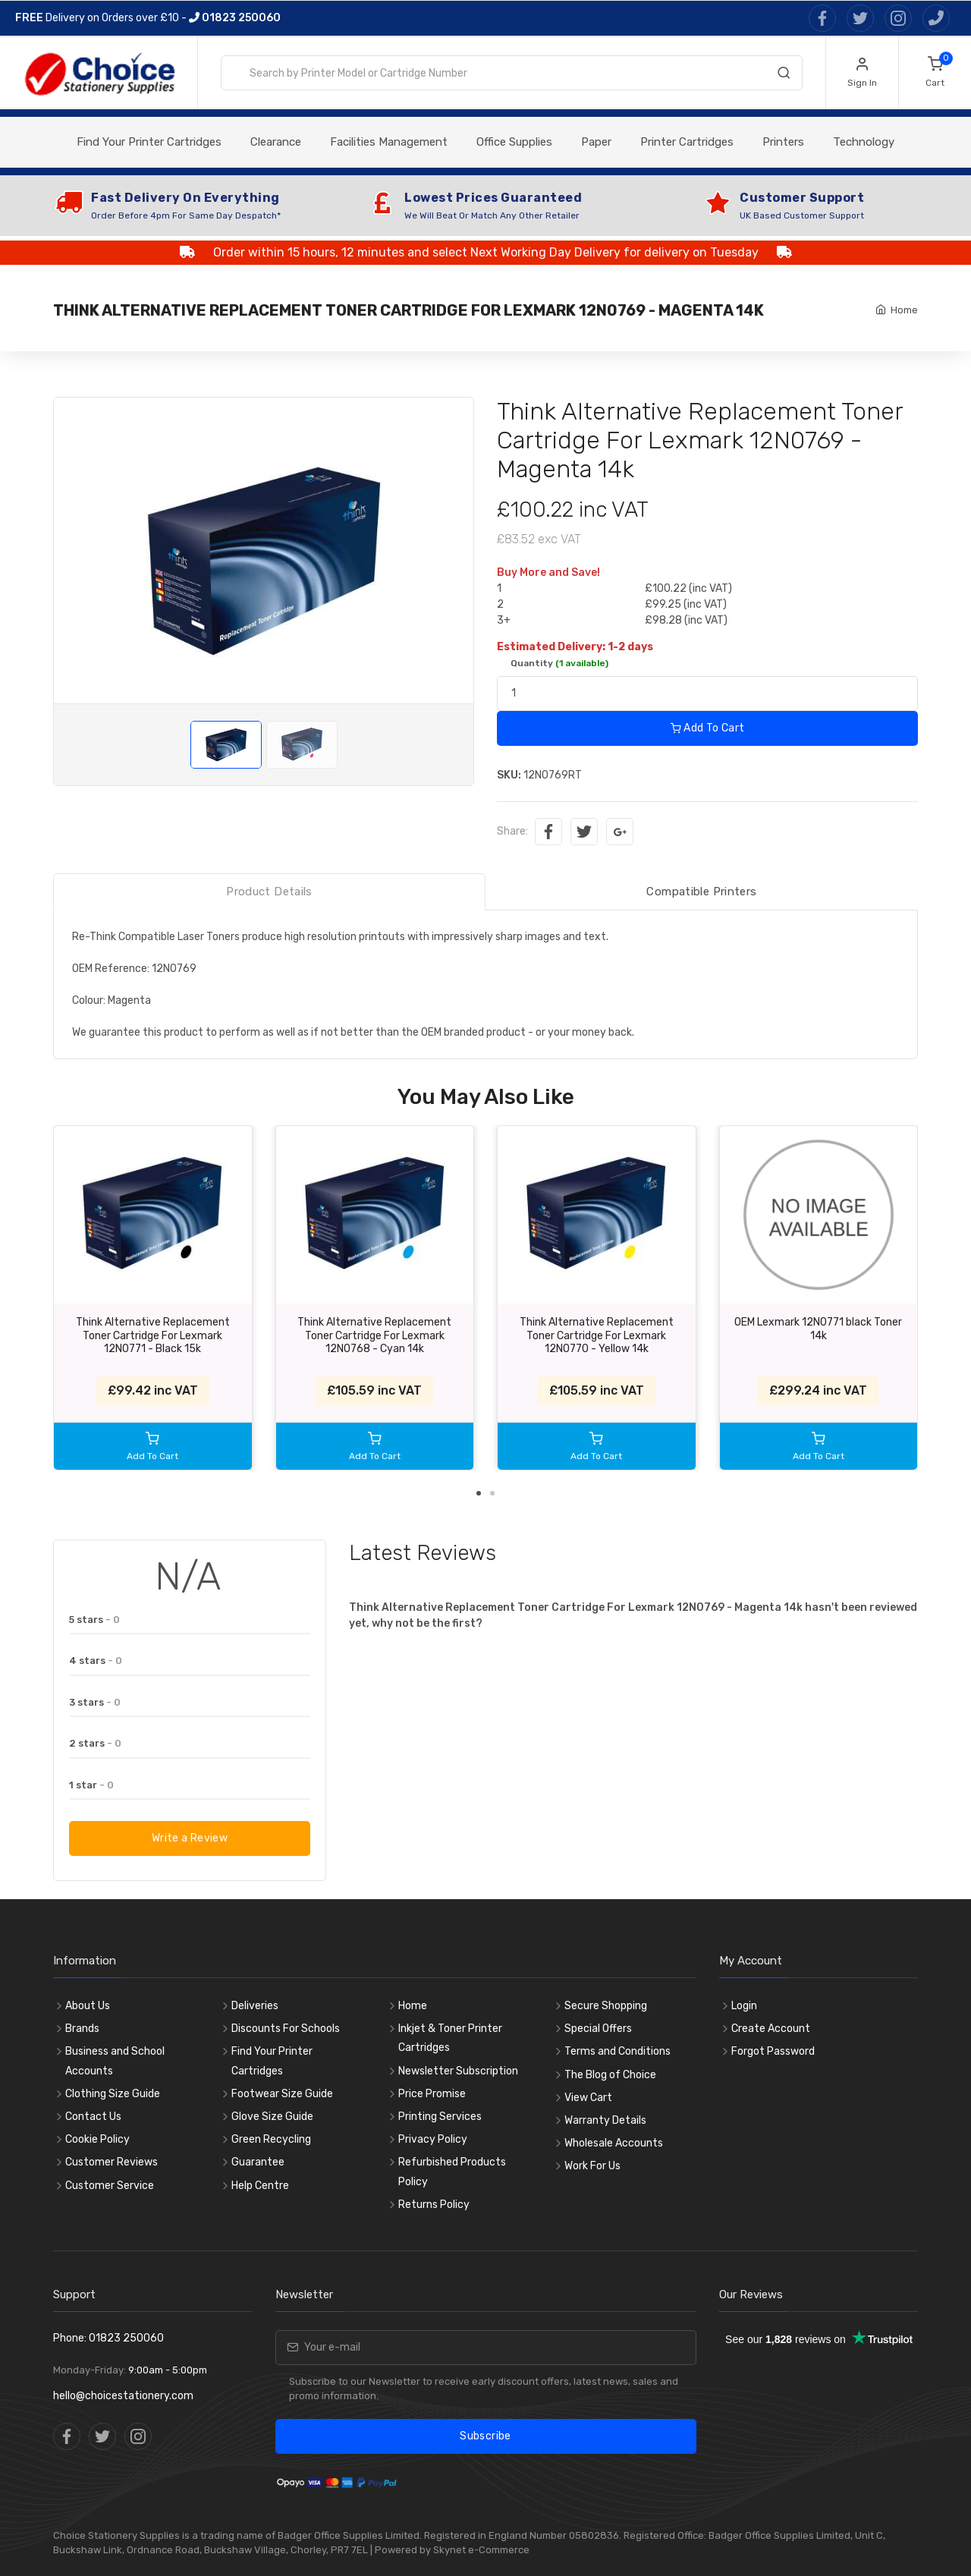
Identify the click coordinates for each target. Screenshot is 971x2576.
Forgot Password (773, 2051)
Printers (783, 142)
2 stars (95, 1743)
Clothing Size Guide (112, 2093)
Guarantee (257, 2162)
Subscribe (485, 2436)
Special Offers (598, 2028)
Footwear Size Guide (282, 2093)
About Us (87, 2005)
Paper (596, 142)
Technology (863, 142)
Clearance (275, 142)
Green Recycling (271, 2139)
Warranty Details (605, 2120)
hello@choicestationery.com (123, 2395)
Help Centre (260, 2185)
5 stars (94, 1619)
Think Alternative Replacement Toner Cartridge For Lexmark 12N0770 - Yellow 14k (597, 1335)
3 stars (95, 1702)
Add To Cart (708, 728)
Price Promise (432, 2093)
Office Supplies (514, 142)
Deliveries (254, 2005)
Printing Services (440, 2116)
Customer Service (109, 2185)
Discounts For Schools (285, 2028)
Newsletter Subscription (458, 2071)
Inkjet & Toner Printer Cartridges (450, 2038)
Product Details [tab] (269, 891)
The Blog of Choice (610, 2074)
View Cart (588, 2097)
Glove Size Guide (272, 2116)
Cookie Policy (97, 2139)
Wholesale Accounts (613, 2143)
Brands (82, 2028)
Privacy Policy (432, 2139)
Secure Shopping (605, 2005)
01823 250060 (235, 17)
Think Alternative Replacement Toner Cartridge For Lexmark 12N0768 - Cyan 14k (374, 1335)
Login (744, 2005)
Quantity (559, 663)
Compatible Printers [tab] (701, 891)
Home (904, 310)
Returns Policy (434, 2204)
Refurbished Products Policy (452, 2172)
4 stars (95, 1660)
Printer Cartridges (687, 142)
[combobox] (512, 72)
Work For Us (592, 2165)
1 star (91, 1785)
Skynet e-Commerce (481, 2550)
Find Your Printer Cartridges (149, 142)
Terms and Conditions (617, 2051)
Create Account (770, 2028)
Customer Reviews (111, 2162)
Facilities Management (389, 142)
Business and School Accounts (115, 2061)
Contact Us (93, 2116)
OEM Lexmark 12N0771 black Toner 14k (818, 1329)
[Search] (783, 75)
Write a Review (190, 1838)
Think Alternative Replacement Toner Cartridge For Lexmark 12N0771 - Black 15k (153, 1335)
